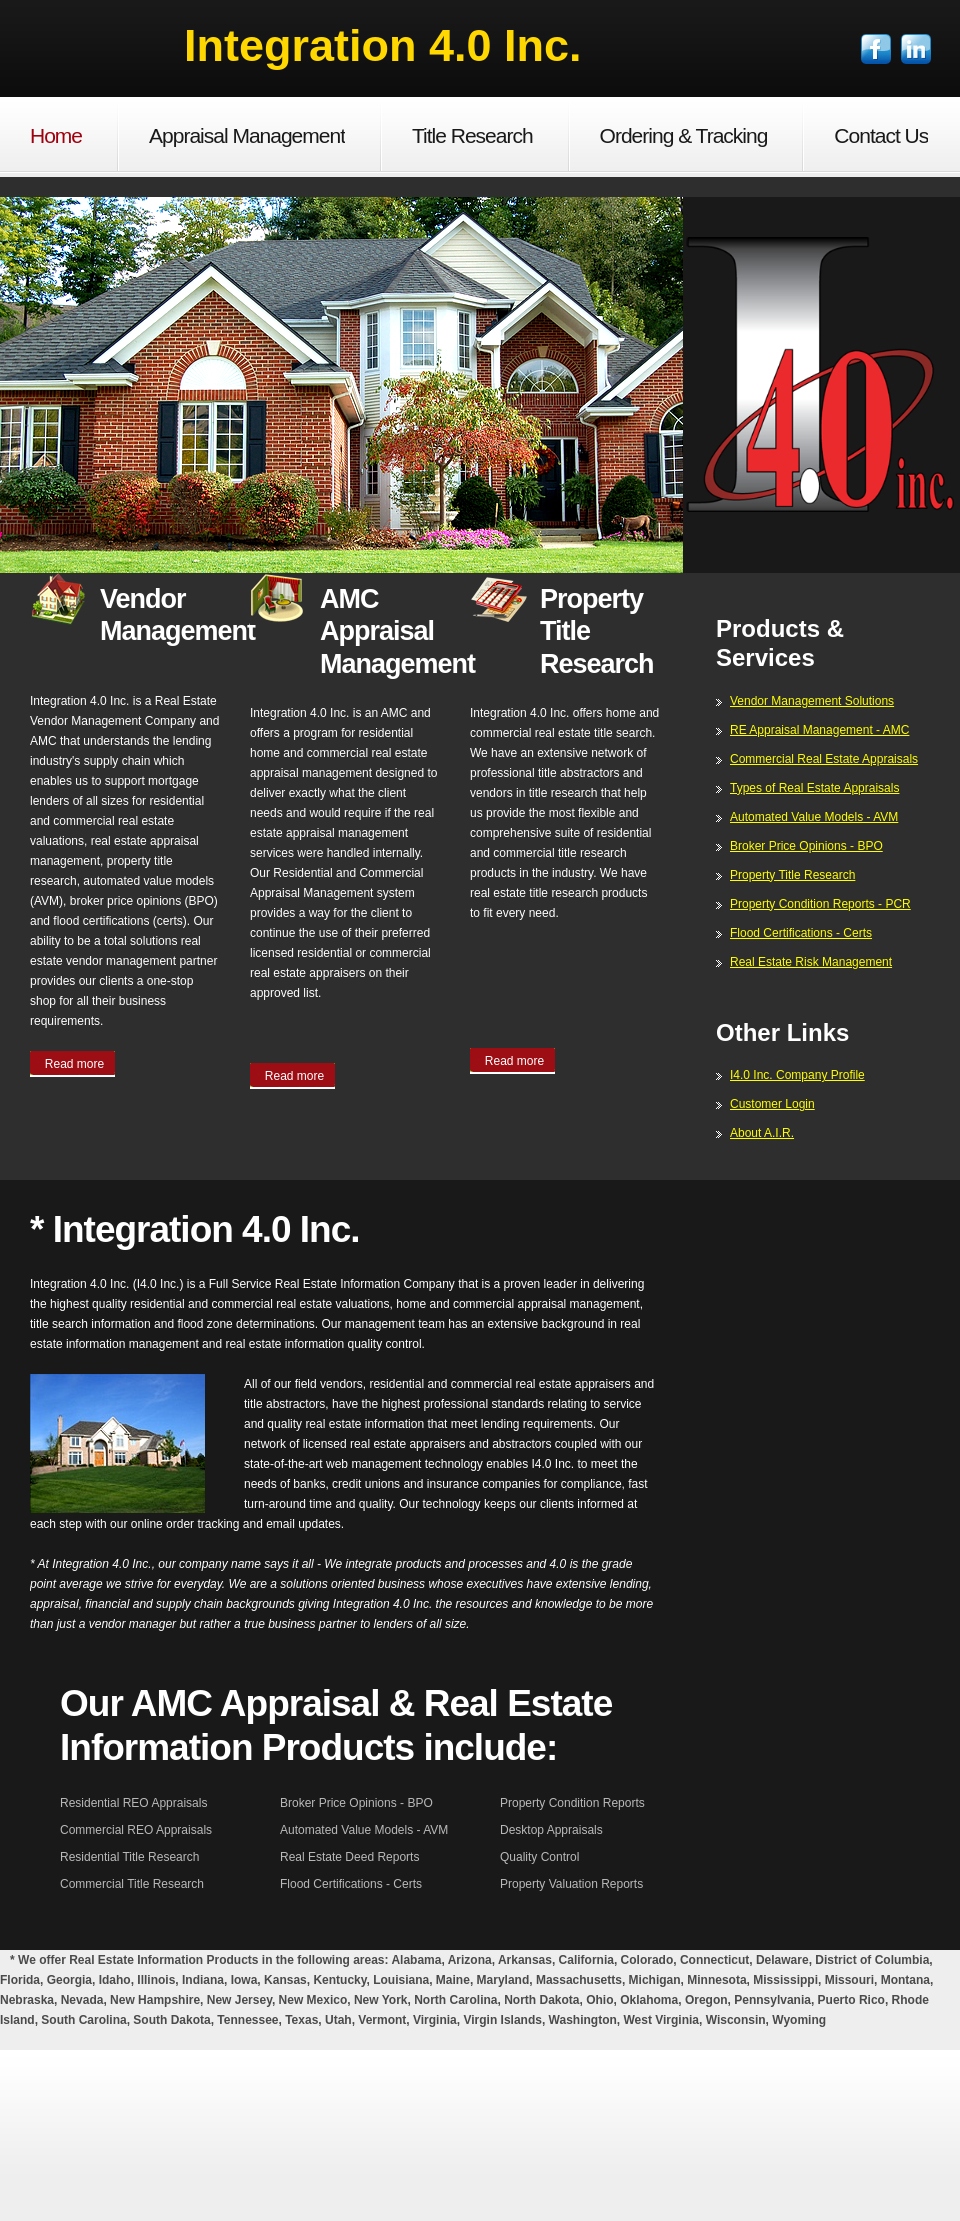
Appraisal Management (247, 135)
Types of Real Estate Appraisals (814, 788)
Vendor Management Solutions (812, 701)
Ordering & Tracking (684, 135)
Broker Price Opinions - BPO (806, 846)
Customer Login (772, 1104)
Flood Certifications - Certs (801, 933)
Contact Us (881, 135)
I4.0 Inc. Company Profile (797, 1075)
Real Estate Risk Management (811, 962)
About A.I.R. (762, 1133)
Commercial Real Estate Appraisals (824, 759)
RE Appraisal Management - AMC (819, 730)
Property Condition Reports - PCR (820, 904)
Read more (74, 1064)
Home (56, 135)
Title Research (472, 135)
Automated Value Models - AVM (814, 817)
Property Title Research (792, 875)
